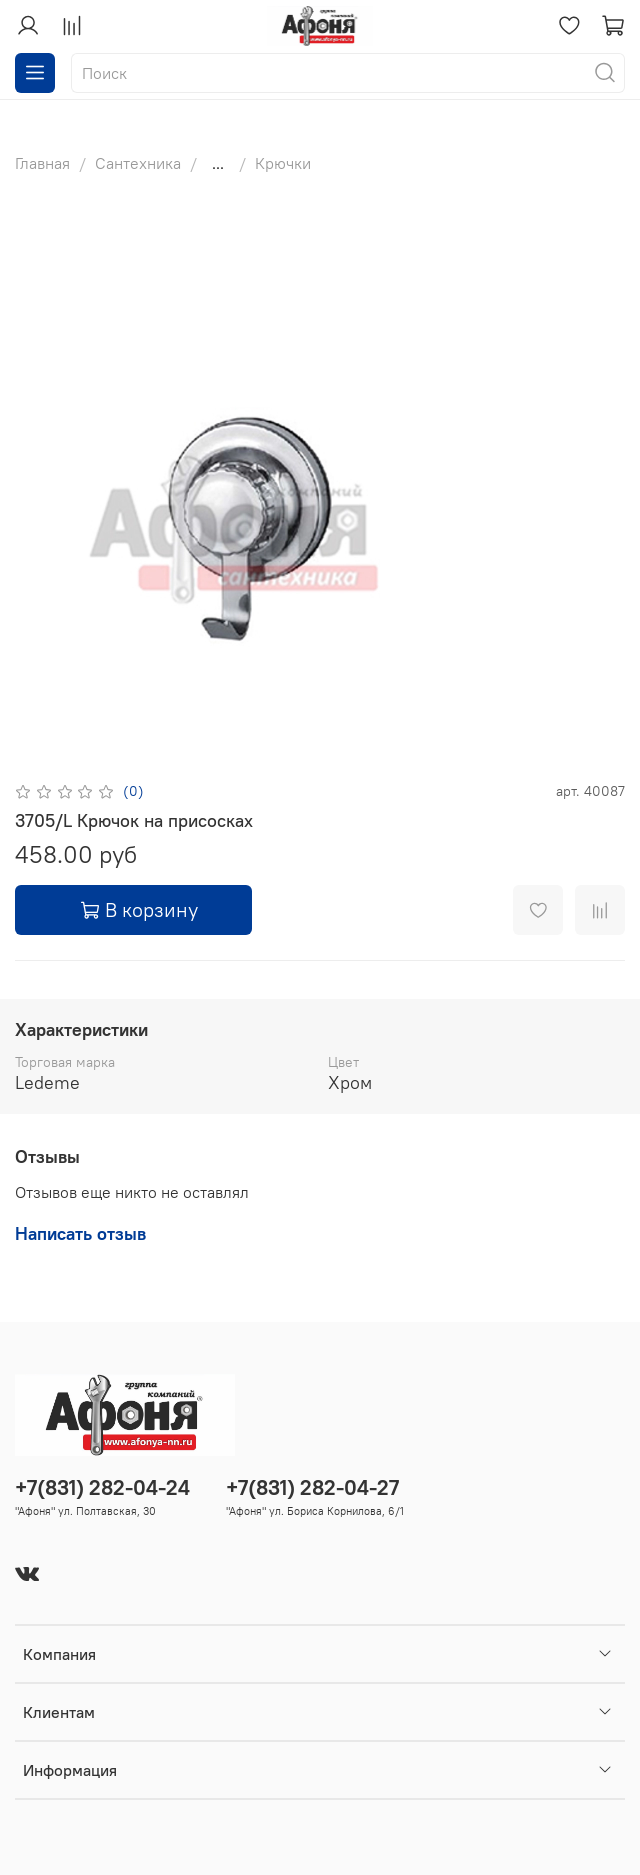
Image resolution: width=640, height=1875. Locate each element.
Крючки (283, 163)
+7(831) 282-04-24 (102, 1487)
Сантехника (138, 163)
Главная (42, 163)
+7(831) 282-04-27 (312, 1487)
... (218, 163)
